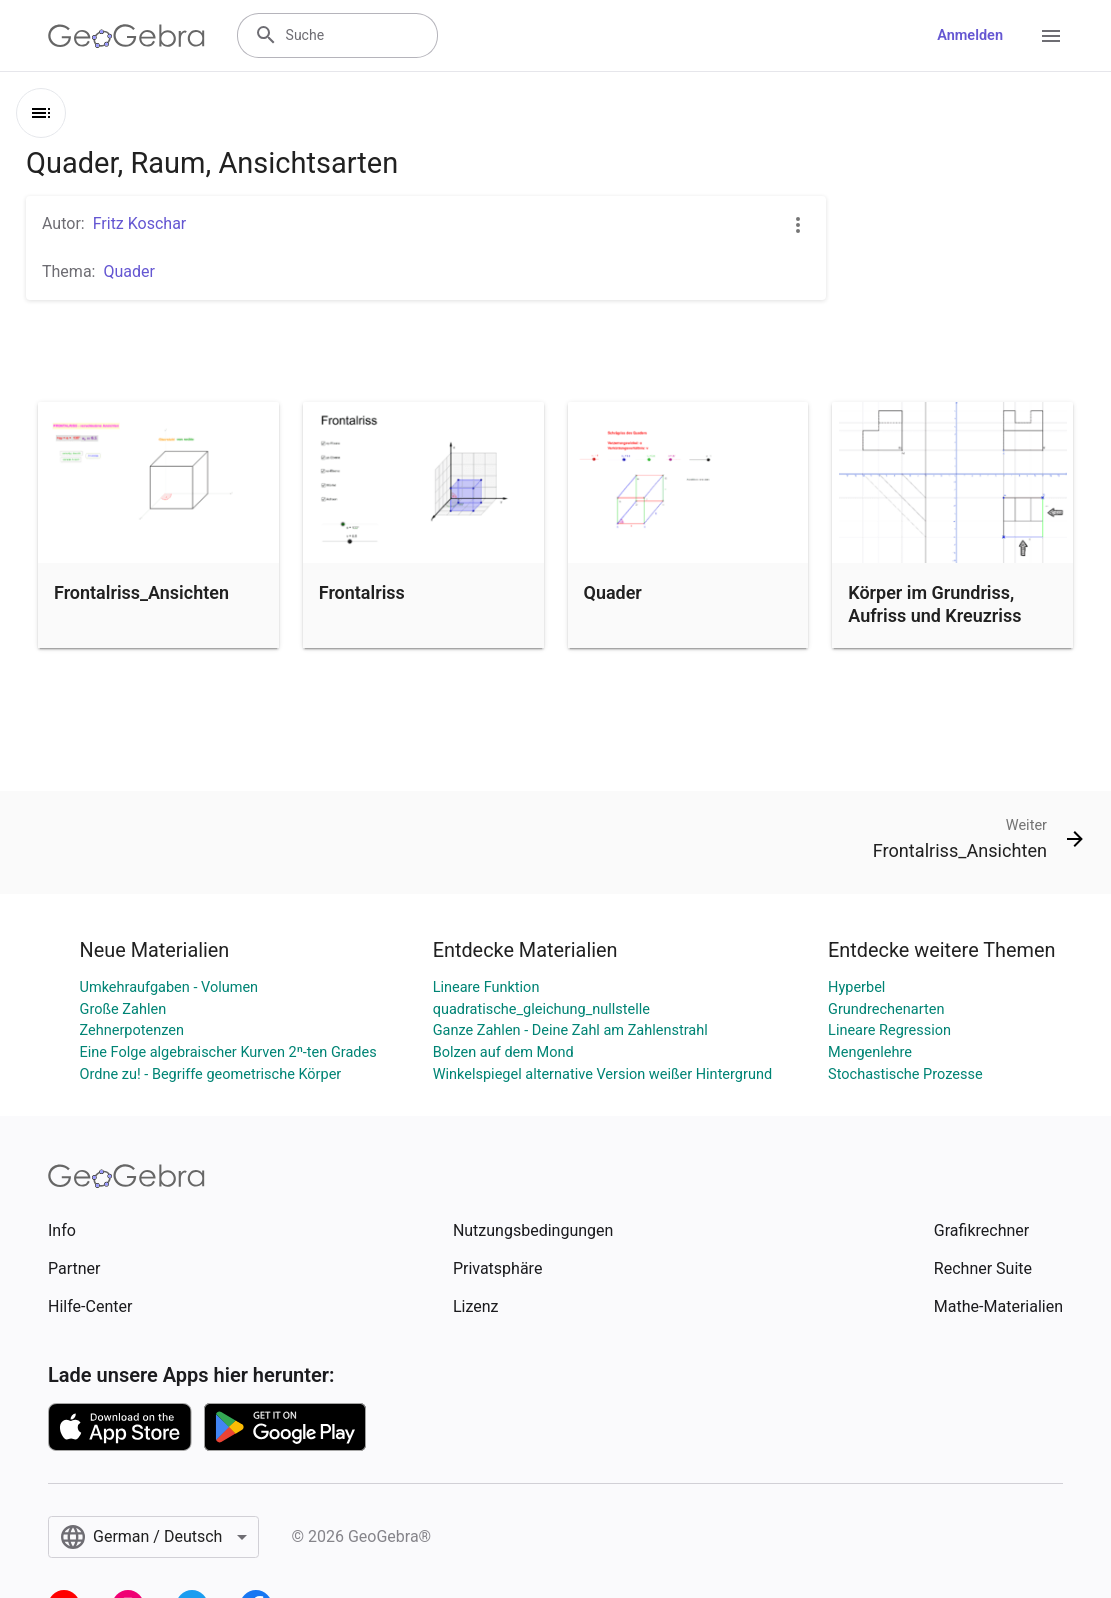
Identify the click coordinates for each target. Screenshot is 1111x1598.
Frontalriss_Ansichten (141, 592)
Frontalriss (362, 592)
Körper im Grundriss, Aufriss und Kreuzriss (934, 604)
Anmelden (970, 35)
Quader (613, 592)
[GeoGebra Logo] (126, 36)
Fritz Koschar (140, 223)
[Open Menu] (1051, 36)
